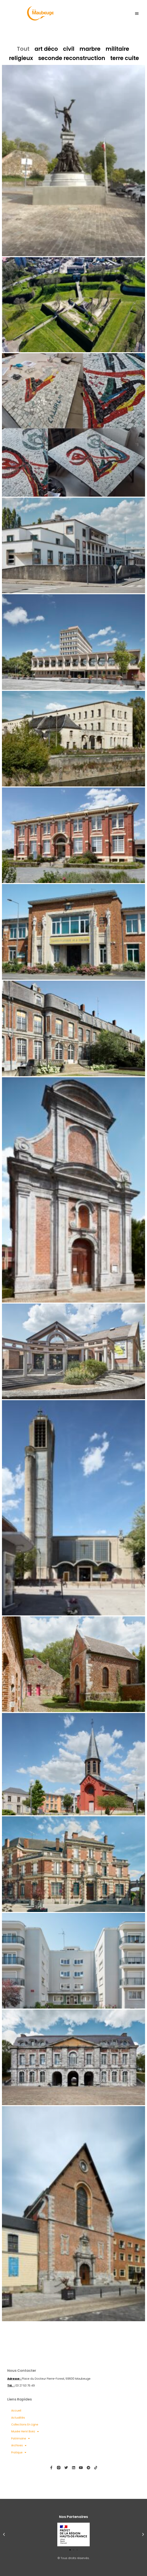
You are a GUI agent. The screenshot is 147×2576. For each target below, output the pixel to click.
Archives (18, 2445)
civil (68, 49)
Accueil (16, 2410)
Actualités (18, 2418)
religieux (21, 58)
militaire (117, 49)
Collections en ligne (24, 2424)
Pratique (18, 2452)
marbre (89, 49)
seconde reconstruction (71, 58)
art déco (46, 49)
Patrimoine (20, 2438)
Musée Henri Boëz (25, 2431)
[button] (137, 13)
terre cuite (124, 58)
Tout (23, 49)
